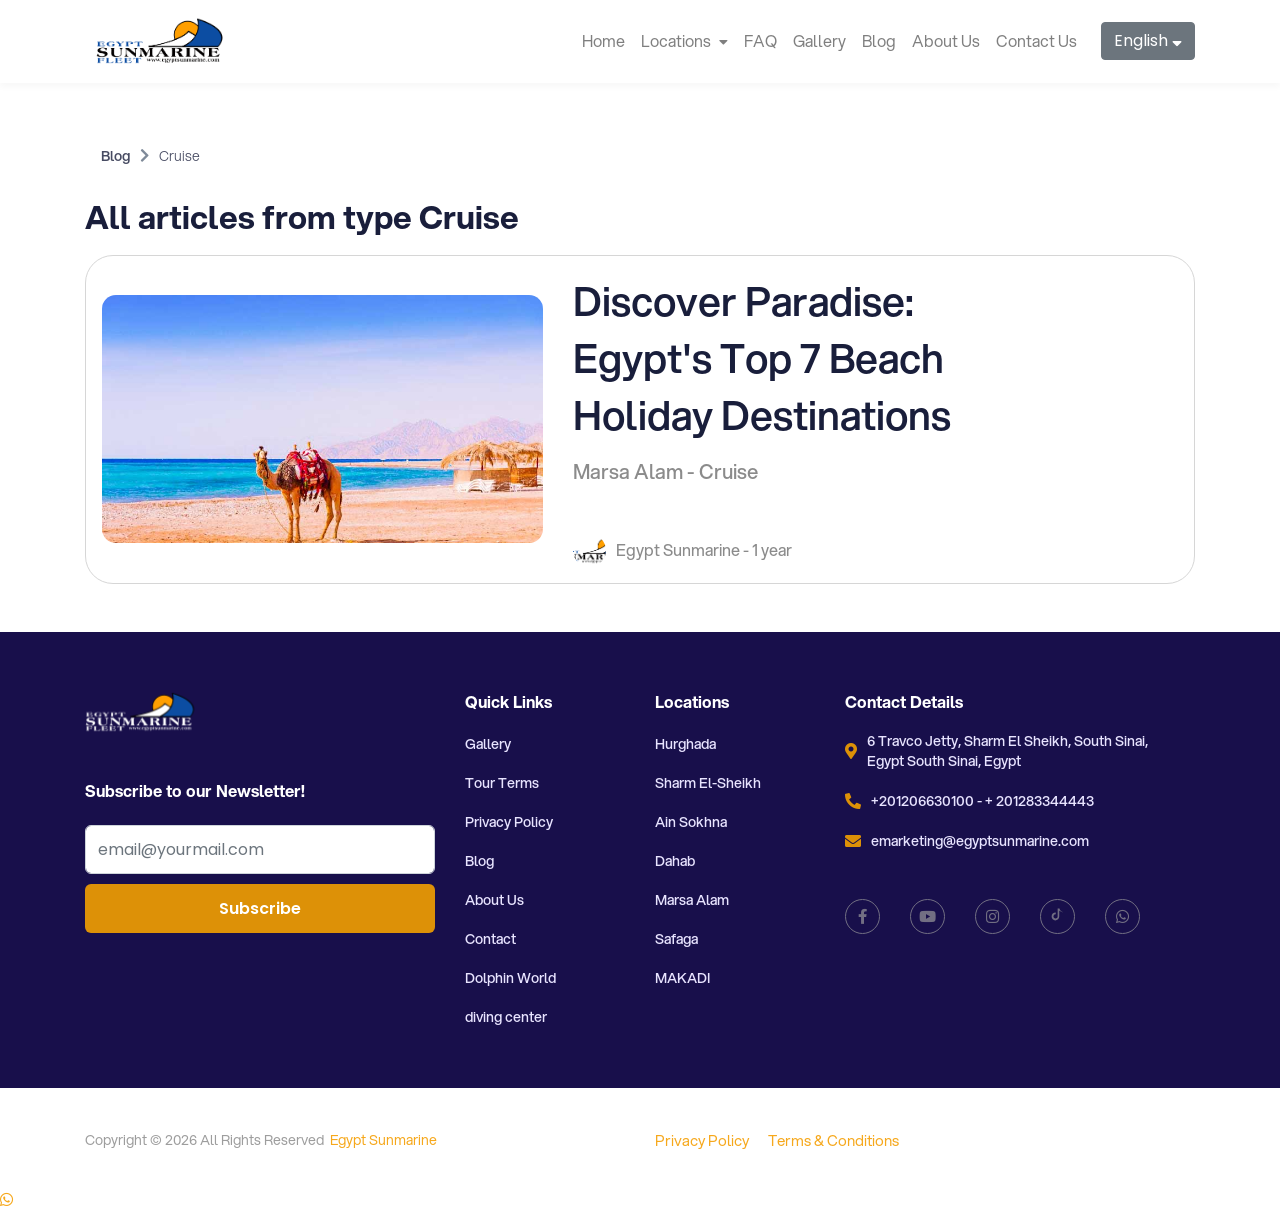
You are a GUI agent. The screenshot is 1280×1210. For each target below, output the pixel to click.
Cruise (179, 156)
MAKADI (682, 978)
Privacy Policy (509, 822)
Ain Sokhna (691, 822)
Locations (684, 40)
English (1148, 40)
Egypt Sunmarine (383, 1140)
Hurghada (685, 744)
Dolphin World (510, 978)
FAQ (760, 40)
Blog (879, 40)
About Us (946, 40)
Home (603, 40)
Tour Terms (502, 783)
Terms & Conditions (833, 1140)
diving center (506, 1017)
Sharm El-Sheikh (708, 783)
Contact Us (1036, 40)
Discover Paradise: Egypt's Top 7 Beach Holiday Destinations (762, 357)
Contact (490, 939)
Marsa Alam (692, 900)
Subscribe (260, 908)
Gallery (819, 40)
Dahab (675, 861)
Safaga (676, 939)
